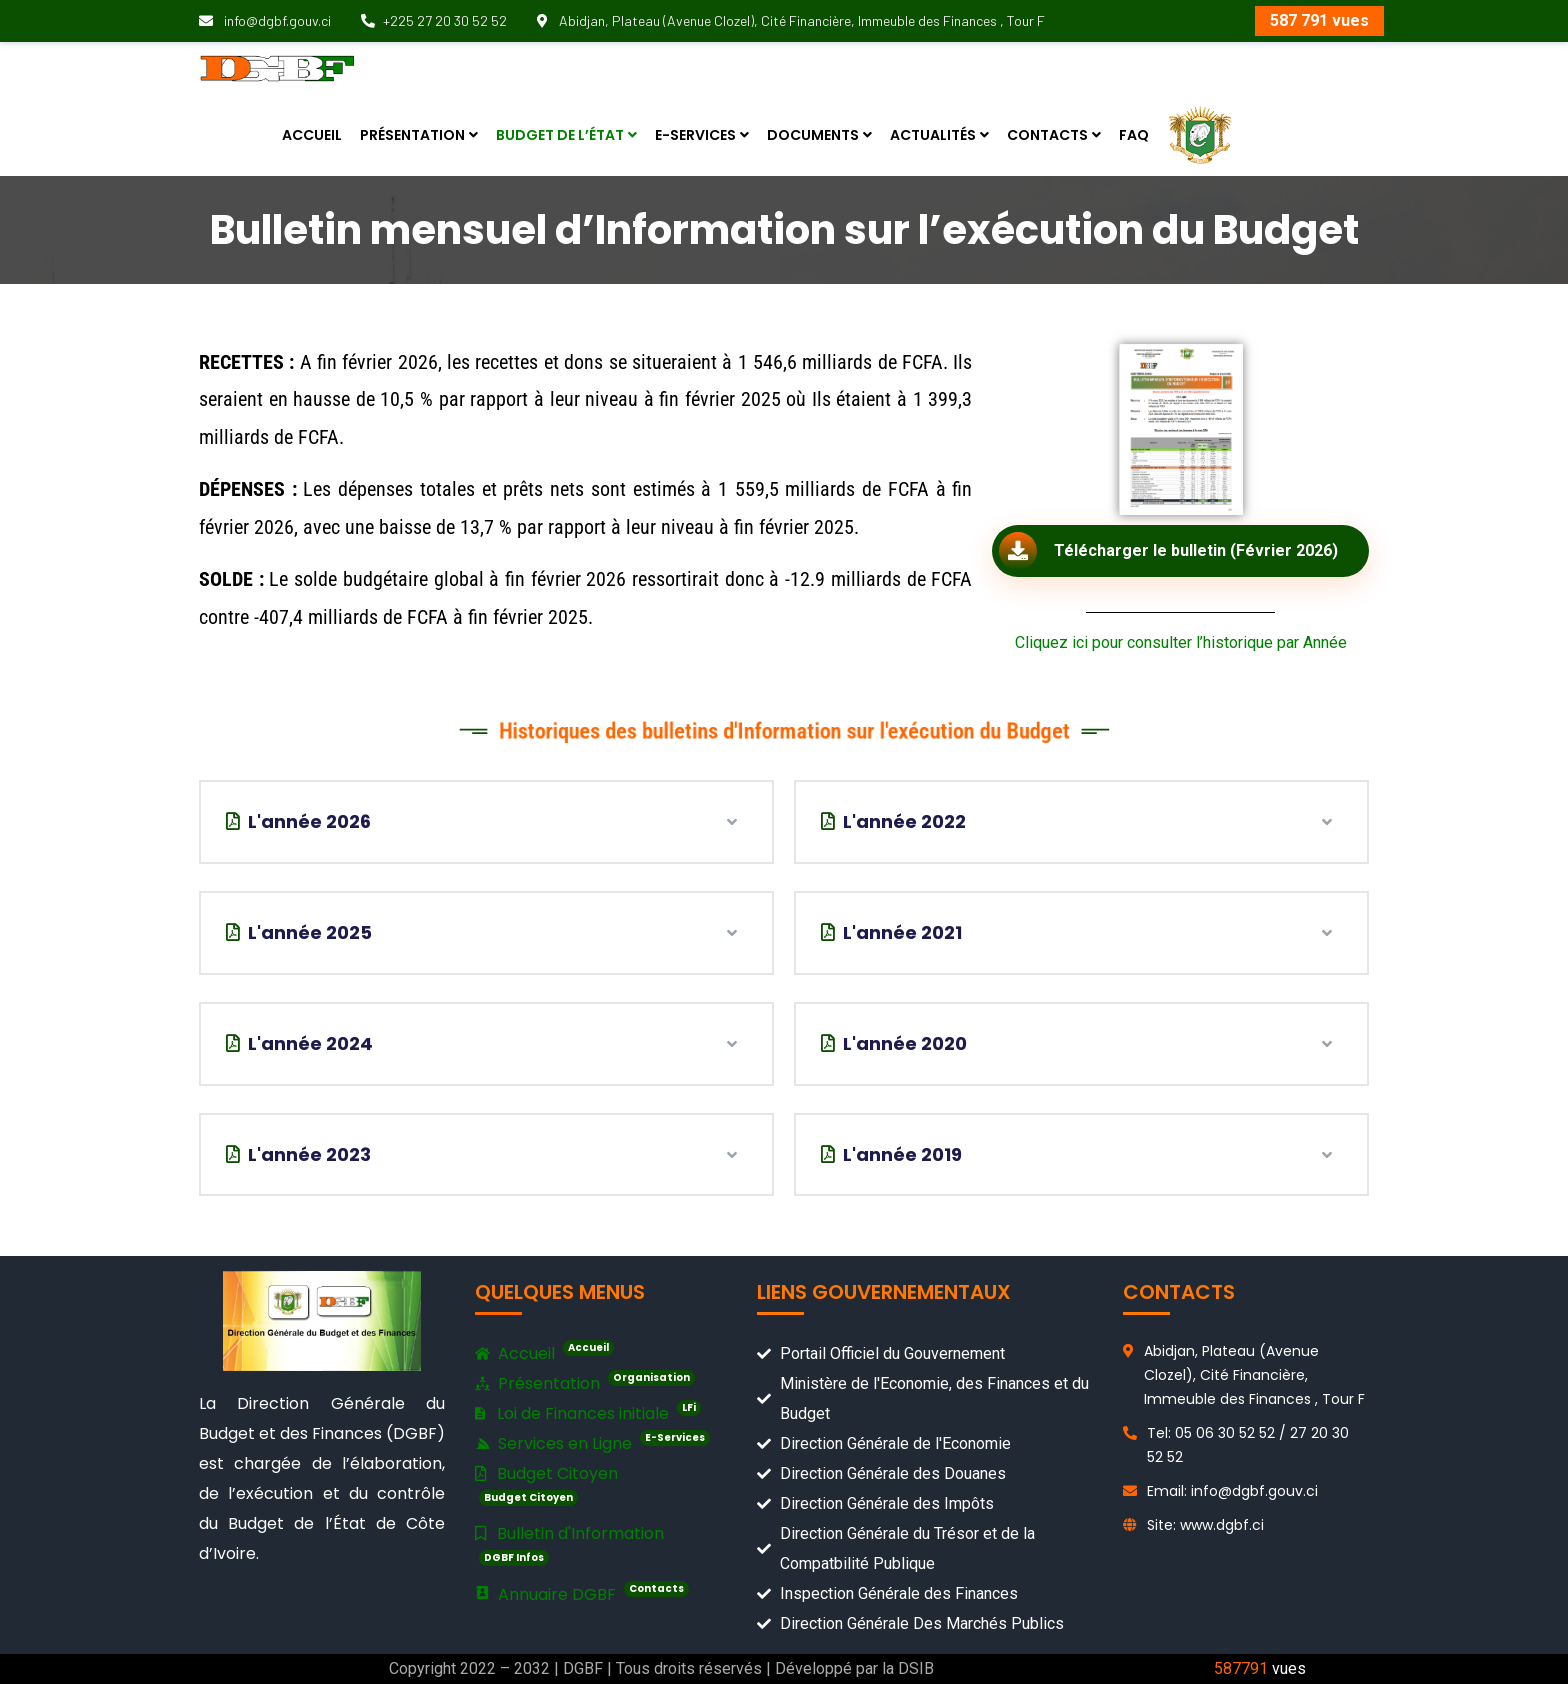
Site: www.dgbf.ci (1205, 1525)
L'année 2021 (891, 932)
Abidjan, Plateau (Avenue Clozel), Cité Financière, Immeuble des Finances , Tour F (791, 20)
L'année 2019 (891, 1154)
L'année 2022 (893, 821)
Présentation (585, 1384)
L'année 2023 (298, 1154)
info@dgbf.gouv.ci (265, 20)
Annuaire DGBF (582, 1594)
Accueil (544, 1354)
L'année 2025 (299, 932)
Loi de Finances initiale (588, 1412)
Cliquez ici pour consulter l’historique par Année (1181, 642)
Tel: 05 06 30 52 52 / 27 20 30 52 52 (1248, 1445)
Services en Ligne (592, 1442)
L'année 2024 (299, 1043)
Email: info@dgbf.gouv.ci (1232, 1491)
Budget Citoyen (546, 1484)
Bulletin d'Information (569, 1544)
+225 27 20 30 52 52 (434, 20)
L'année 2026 (298, 821)
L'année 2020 (894, 1043)
